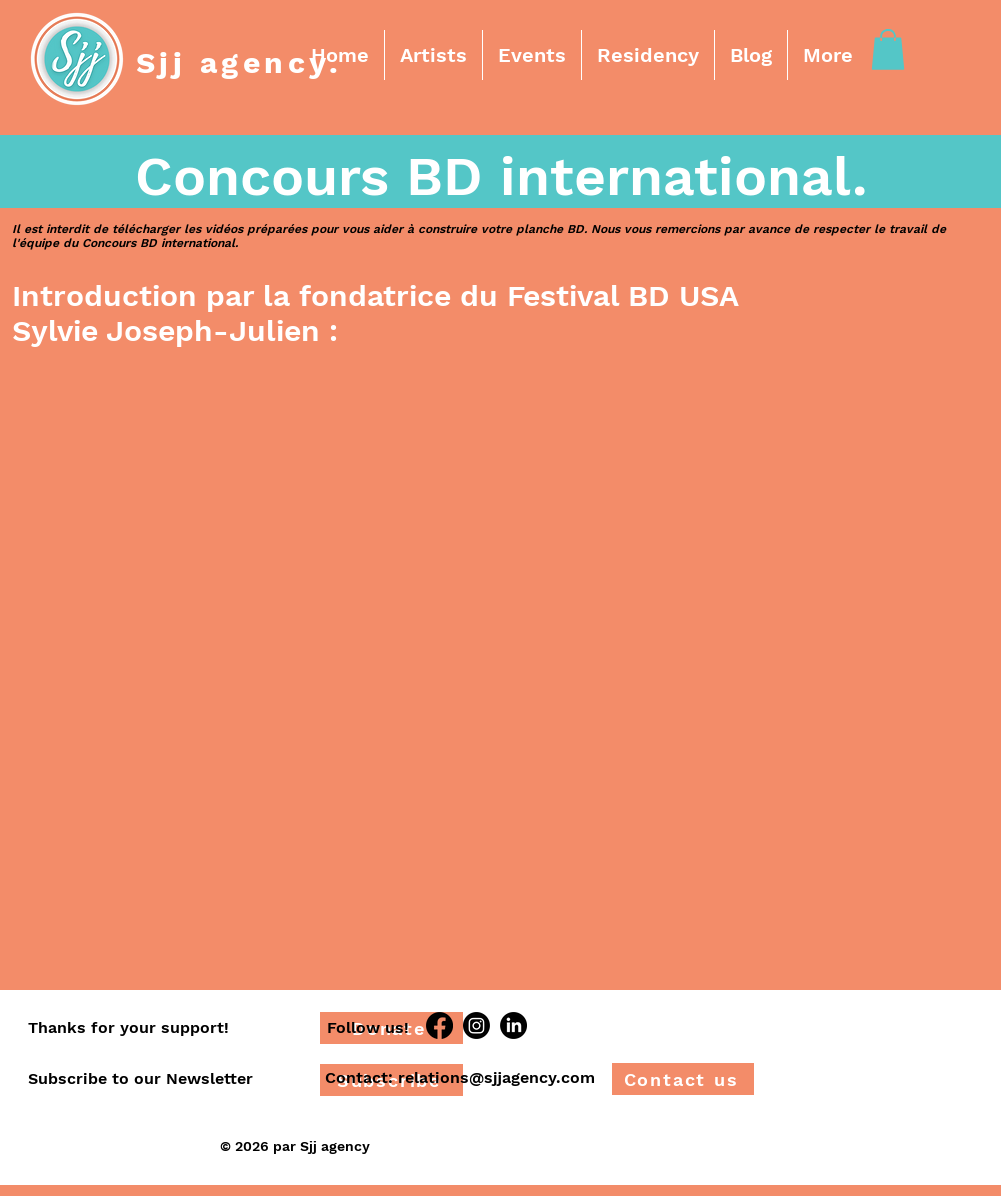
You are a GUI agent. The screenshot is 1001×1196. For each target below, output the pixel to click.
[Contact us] (683, 1079)
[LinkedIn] (513, 1025)
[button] (433, 55)
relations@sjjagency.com (496, 1077)
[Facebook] (439, 1025)
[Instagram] (476, 1025)
